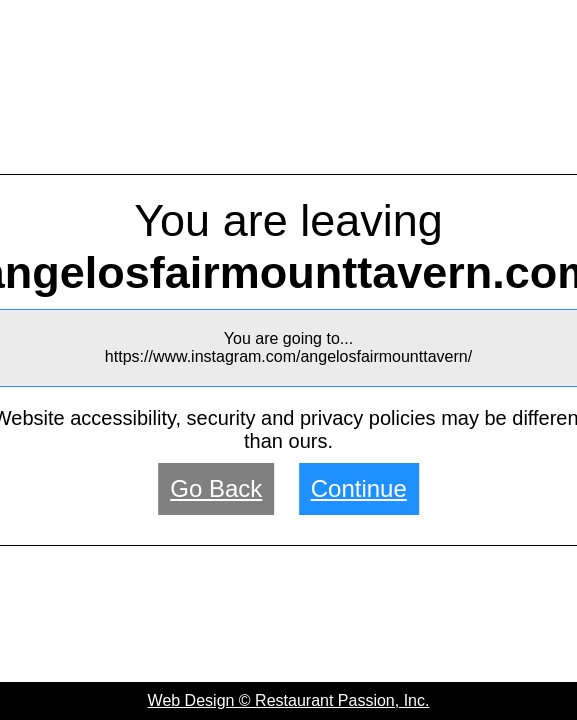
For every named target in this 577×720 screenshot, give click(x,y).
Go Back (216, 488)
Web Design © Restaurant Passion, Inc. (289, 700)
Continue (359, 488)
